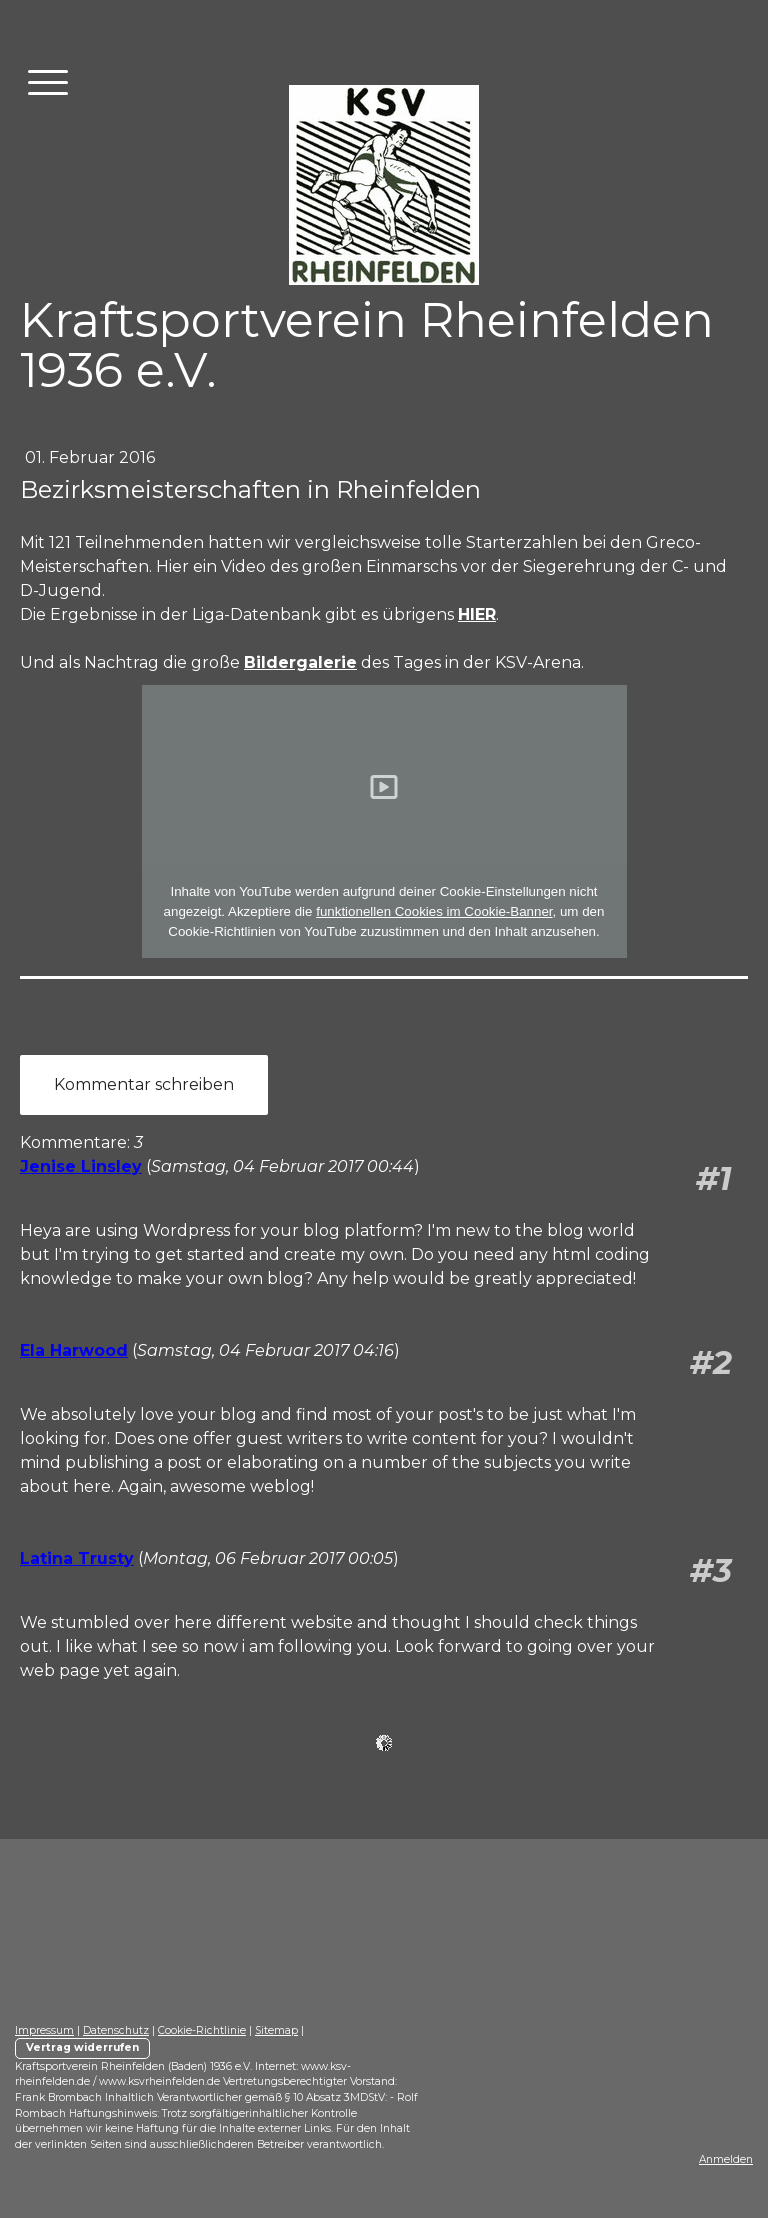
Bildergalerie (300, 662)
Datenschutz (116, 2030)
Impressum (44, 2030)
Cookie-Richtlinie (202, 2030)
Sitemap (276, 2030)
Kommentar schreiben (144, 1084)
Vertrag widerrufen (82, 2047)
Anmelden (726, 2159)
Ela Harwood (74, 1350)
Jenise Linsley (81, 1166)
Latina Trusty (77, 1558)
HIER (477, 614)
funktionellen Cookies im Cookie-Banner (434, 911)
